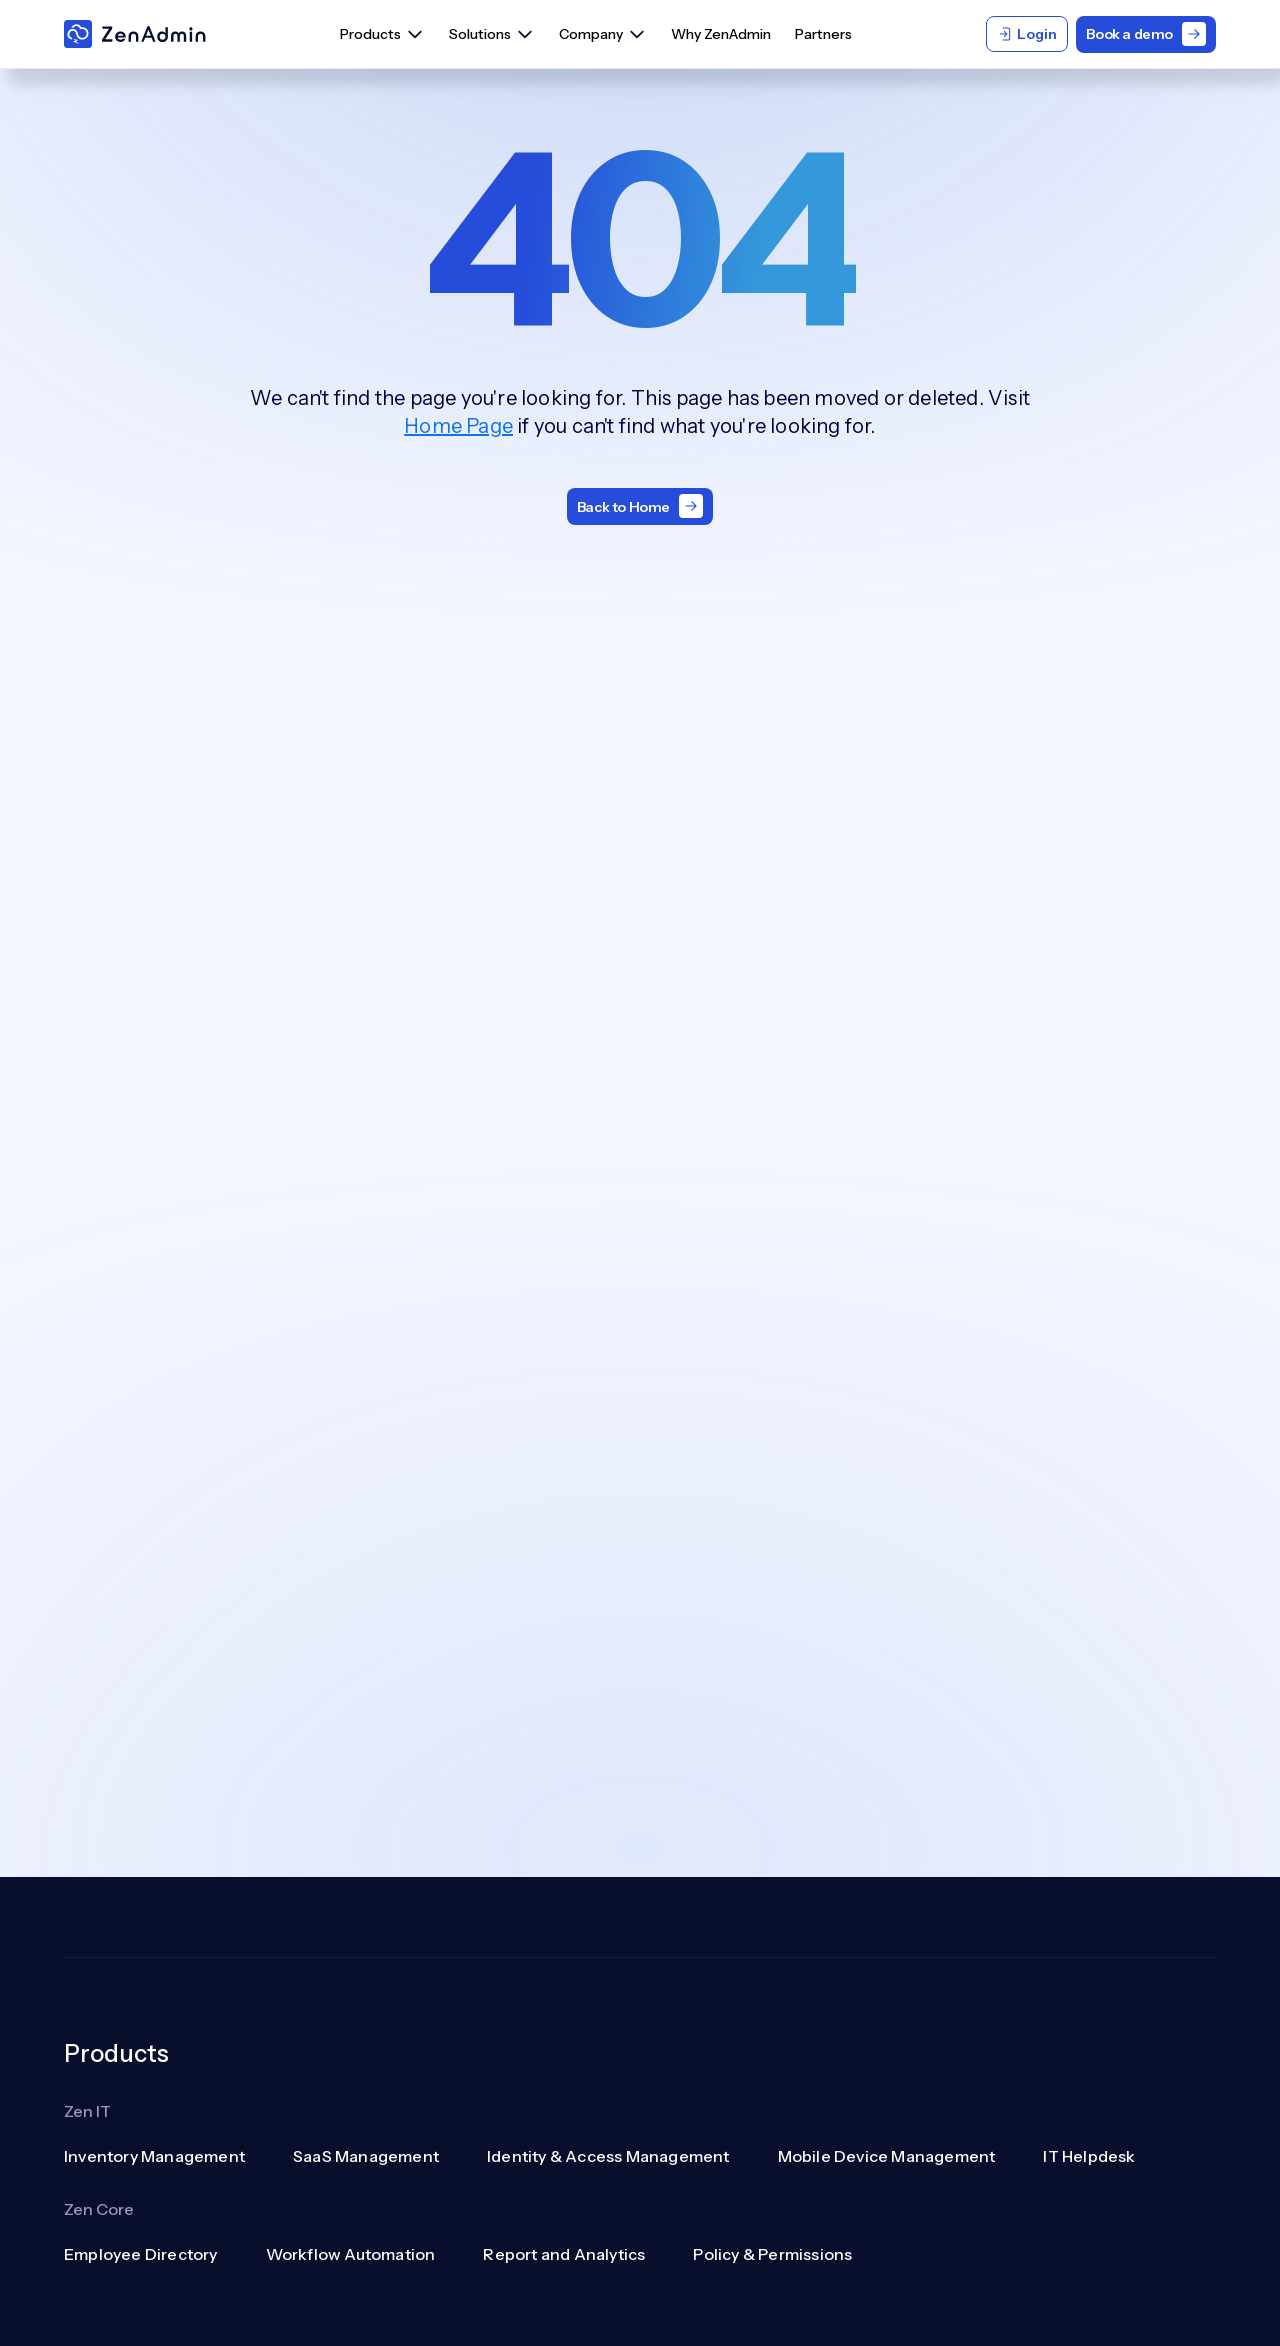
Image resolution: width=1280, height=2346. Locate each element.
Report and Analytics (564, 2254)
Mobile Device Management (887, 2156)
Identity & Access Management (608, 2156)
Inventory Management (154, 2156)
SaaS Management (366, 2156)
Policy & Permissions (772, 2254)
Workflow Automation (351, 2254)
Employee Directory (141, 2254)
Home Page (458, 426)
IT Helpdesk (1089, 2156)
